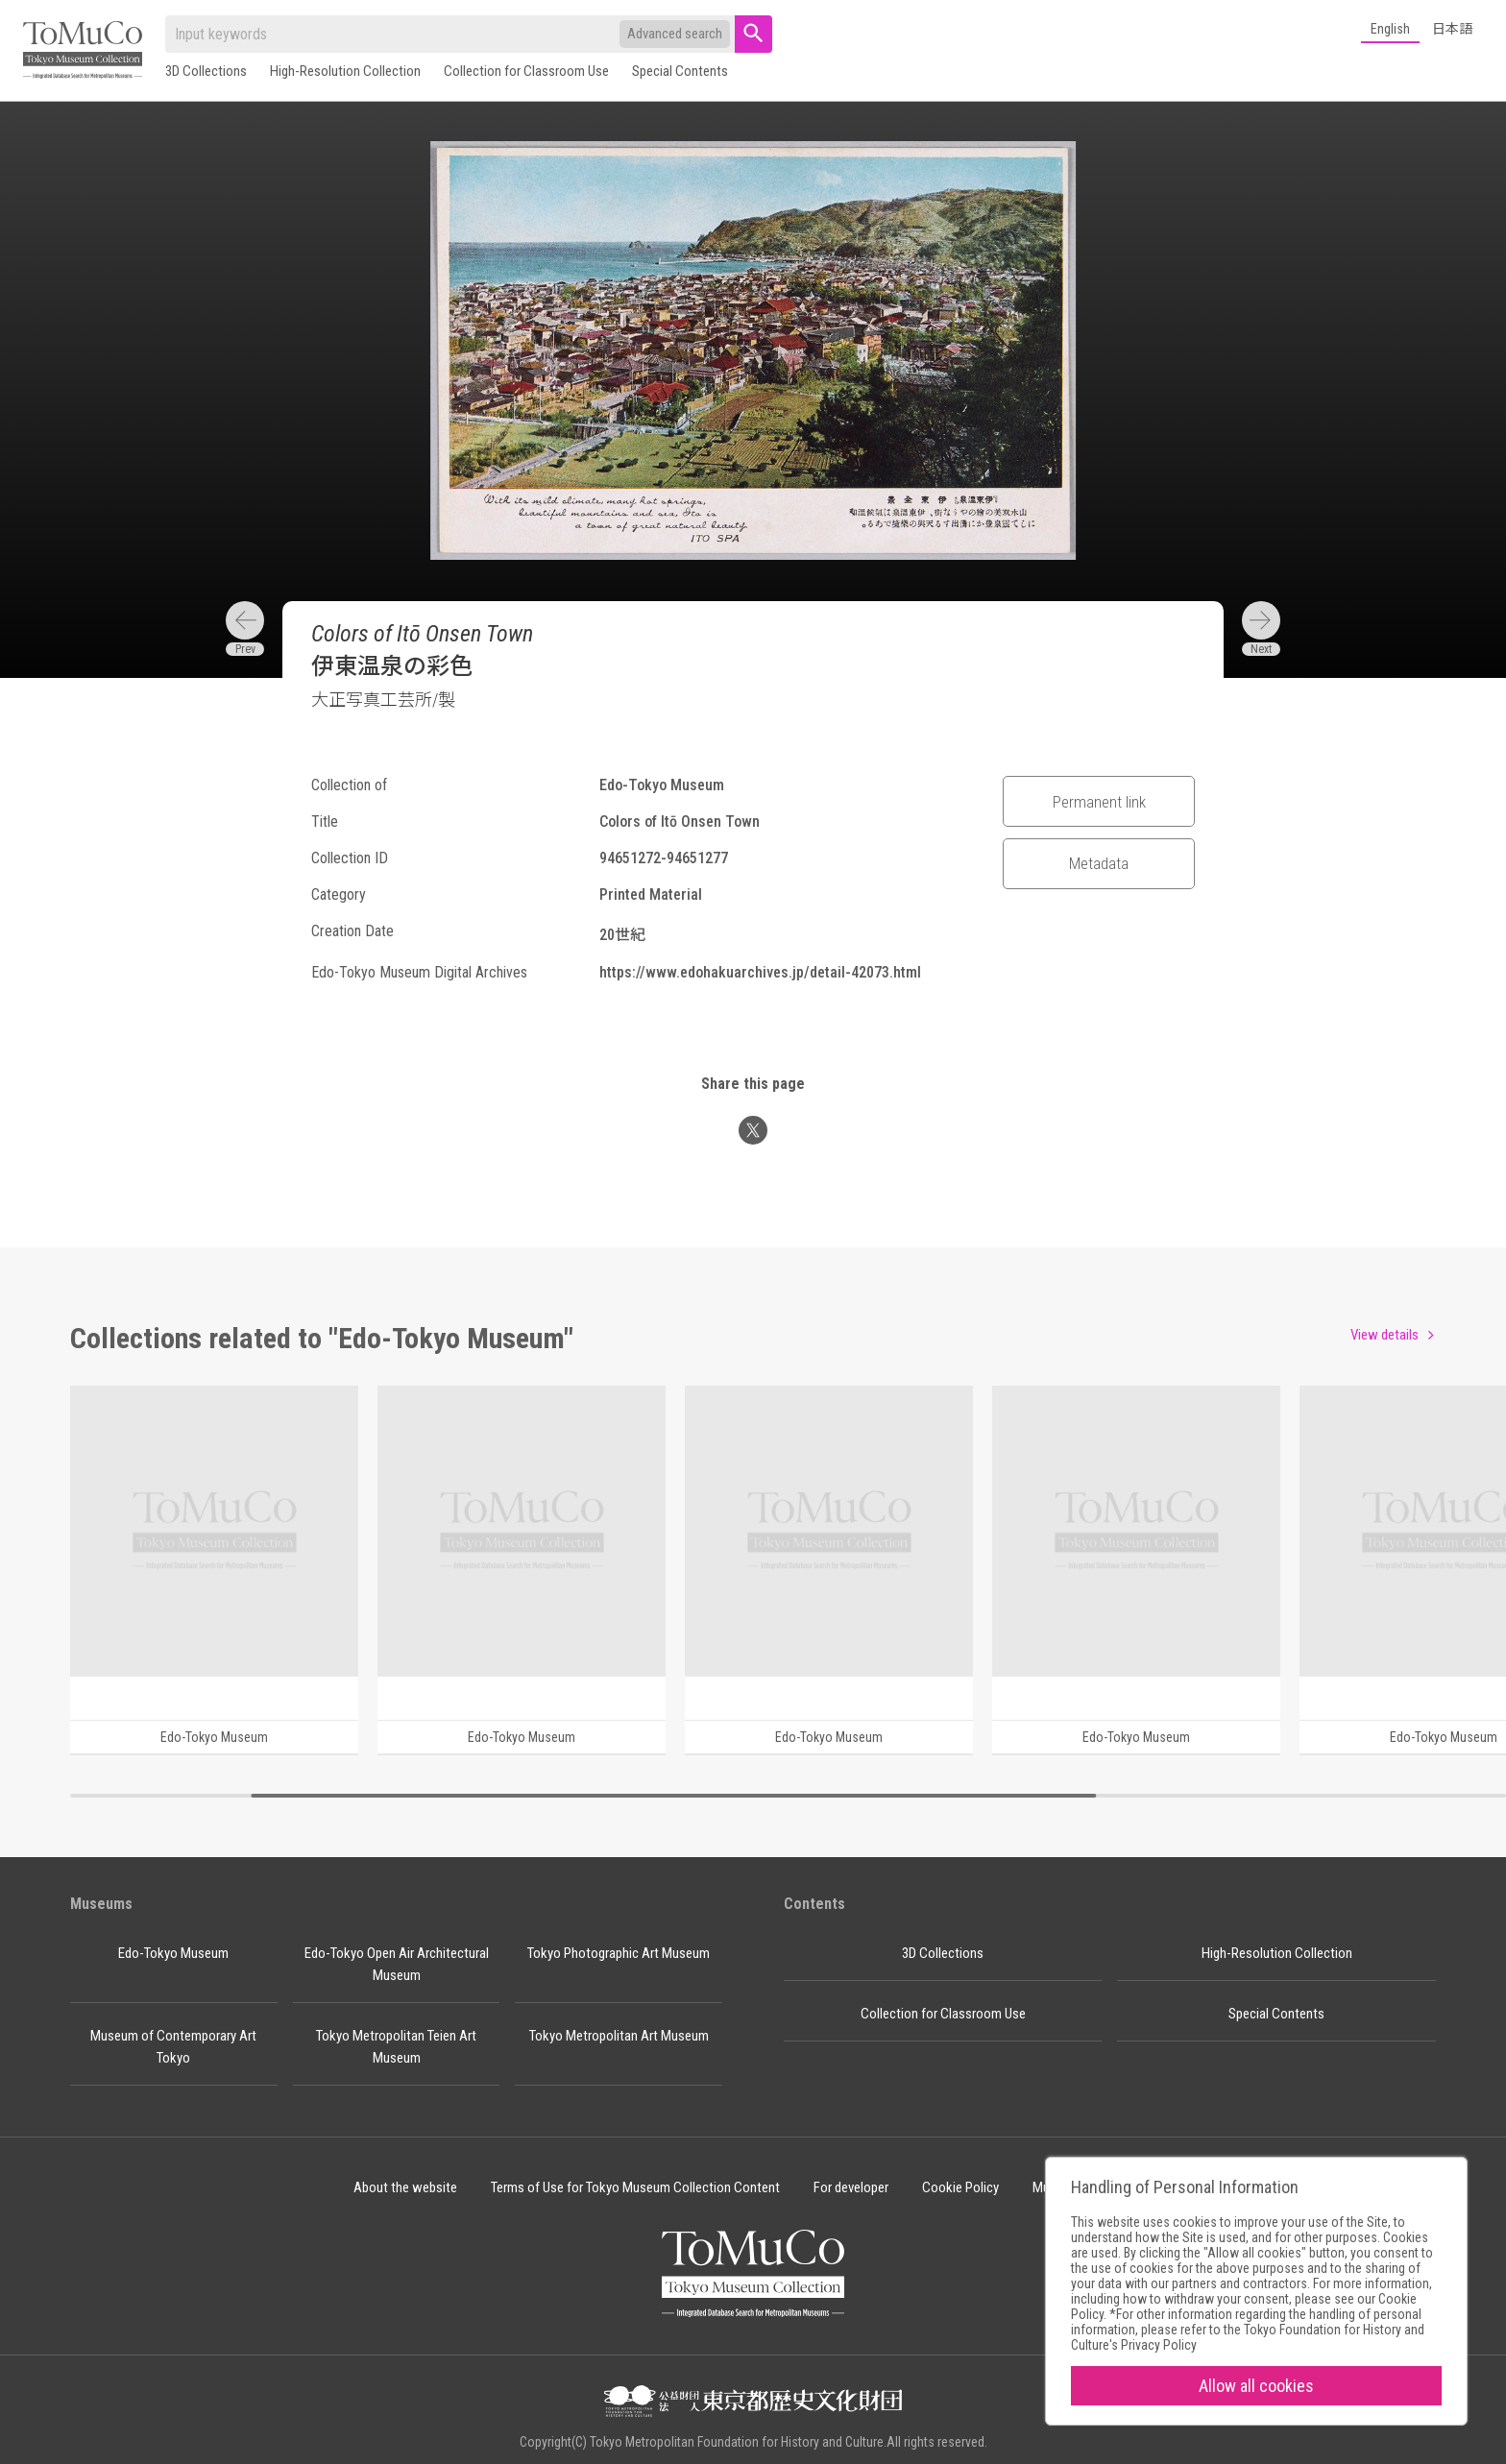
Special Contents (680, 71)
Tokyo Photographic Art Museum (618, 1953)
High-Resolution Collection (345, 71)
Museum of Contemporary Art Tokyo (173, 2046)
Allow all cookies (1256, 2386)
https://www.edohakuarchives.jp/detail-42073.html (760, 972)
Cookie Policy (960, 2187)
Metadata (1099, 863)
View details (1384, 1334)
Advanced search (674, 33)
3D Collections (206, 71)
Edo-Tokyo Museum (173, 1953)
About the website (405, 2187)
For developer (851, 2187)
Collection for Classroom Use (526, 71)
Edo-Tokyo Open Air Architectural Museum (396, 1964)
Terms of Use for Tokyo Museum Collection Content (635, 2187)
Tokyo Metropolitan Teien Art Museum (396, 2046)
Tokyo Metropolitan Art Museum (619, 2035)
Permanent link (1099, 801)
